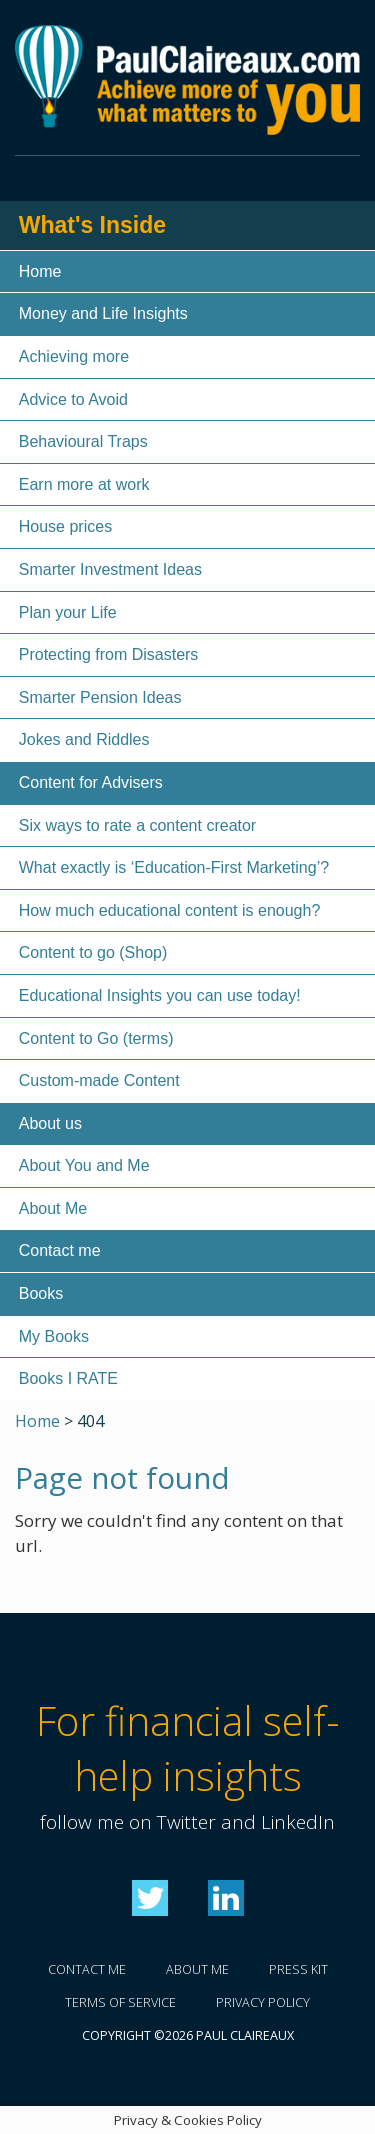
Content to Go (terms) (96, 1038)
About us (50, 1123)
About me (197, 1969)
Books (41, 1293)
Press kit (298, 1969)
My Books (54, 1336)
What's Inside (92, 225)
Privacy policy (263, 2002)
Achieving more (74, 356)
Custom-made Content (99, 1080)
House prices (65, 526)
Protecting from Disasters (109, 654)
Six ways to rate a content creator (137, 825)
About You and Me (84, 1165)
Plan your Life (68, 612)
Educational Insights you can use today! (160, 995)
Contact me (60, 1250)
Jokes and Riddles (84, 739)
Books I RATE (68, 1378)
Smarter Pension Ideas (100, 697)
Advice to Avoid (73, 399)
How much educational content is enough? (170, 910)
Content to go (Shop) (93, 952)
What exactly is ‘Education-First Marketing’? (174, 867)
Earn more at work (84, 484)
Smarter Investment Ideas (110, 569)
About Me (53, 1208)
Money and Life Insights (103, 313)
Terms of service (120, 2002)
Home (40, 271)
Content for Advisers (91, 782)
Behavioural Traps (83, 441)
